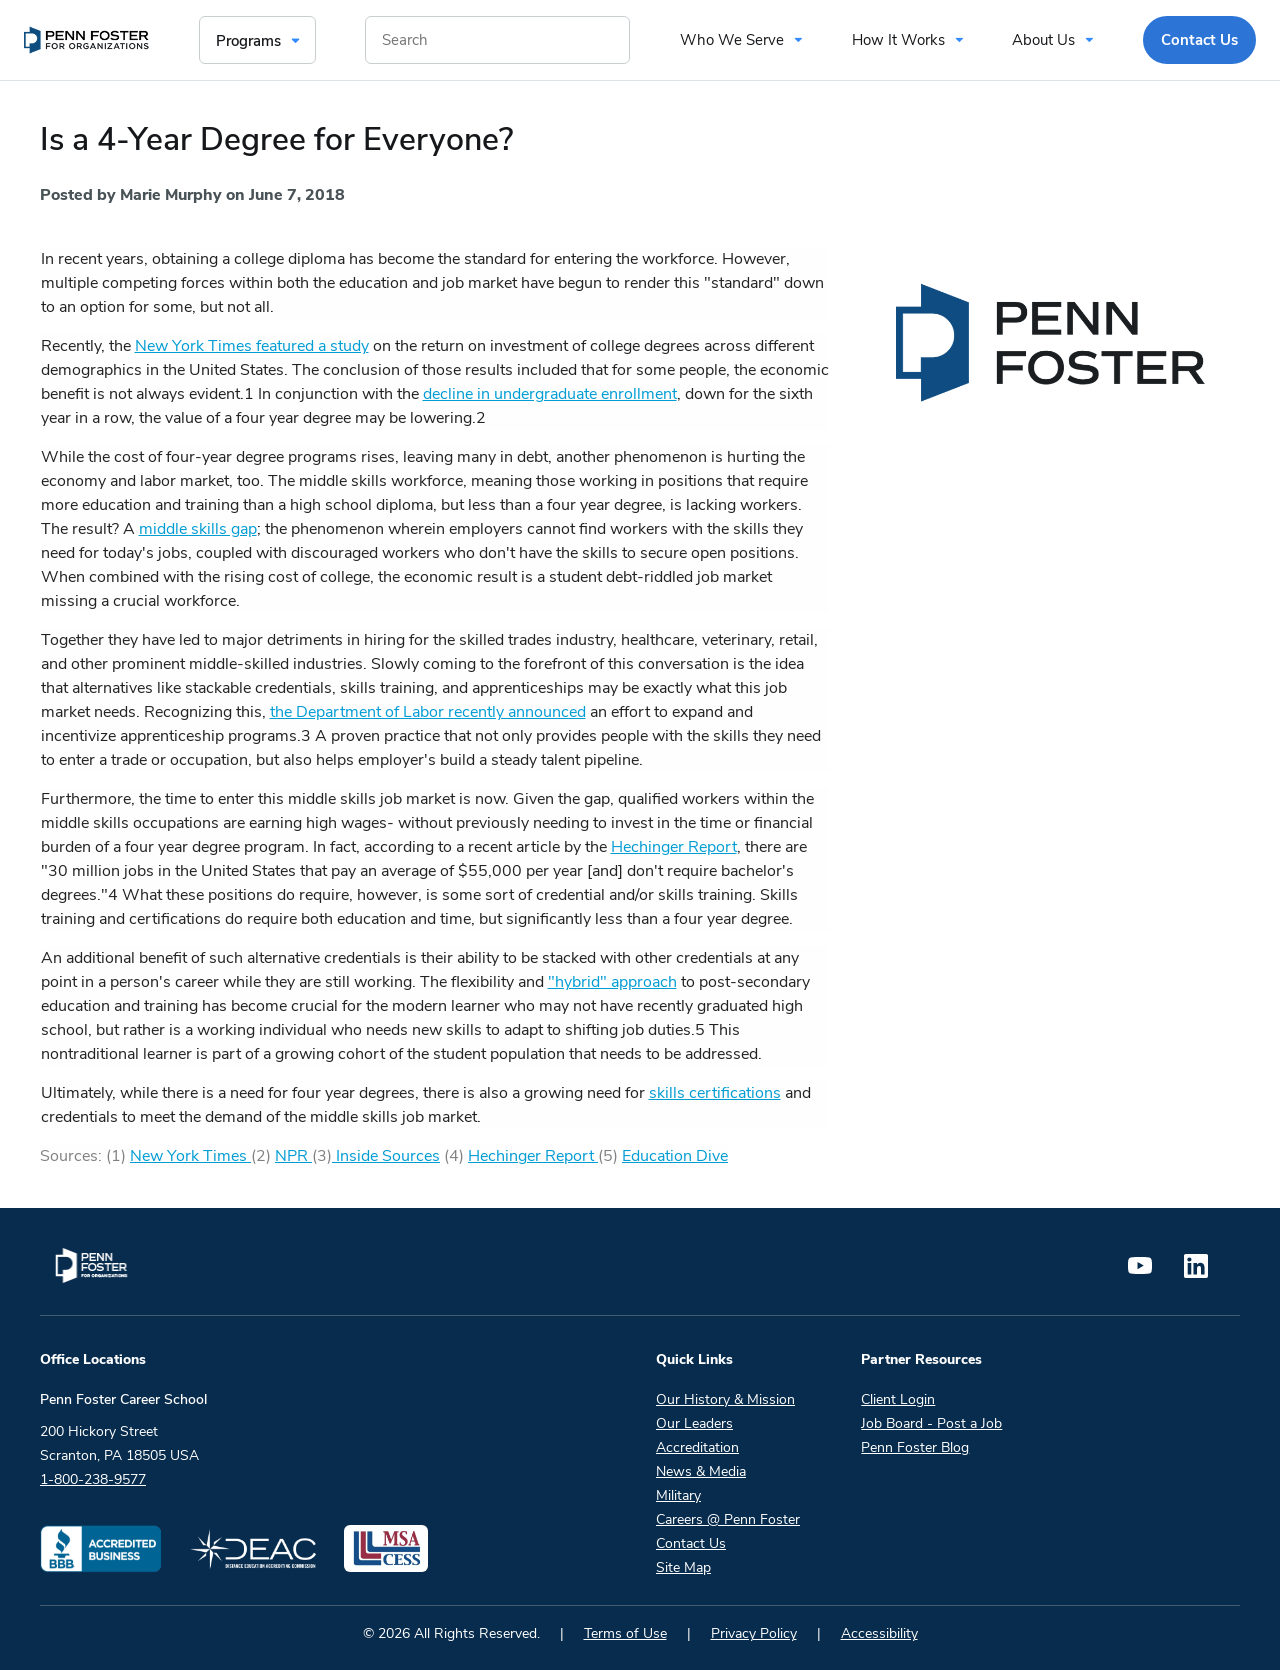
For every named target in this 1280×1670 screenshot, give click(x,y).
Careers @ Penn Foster (728, 1519)
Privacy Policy (754, 1633)
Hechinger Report (674, 847)
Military (678, 1495)
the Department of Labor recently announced (428, 712)
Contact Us (691, 1543)
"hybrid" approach (612, 982)
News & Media (701, 1471)
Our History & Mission (725, 1399)
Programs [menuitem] (248, 41)
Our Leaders (694, 1423)
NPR (293, 1156)
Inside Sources (386, 1156)
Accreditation (697, 1447)
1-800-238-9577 (93, 1479)
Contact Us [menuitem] (1199, 40)
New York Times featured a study (252, 346)
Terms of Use (625, 1633)
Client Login (898, 1399)
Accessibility (879, 1633)
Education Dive (675, 1156)
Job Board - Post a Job (931, 1423)
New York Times (190, 1156)
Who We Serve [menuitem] (732, 40)
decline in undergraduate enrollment (550, 394)
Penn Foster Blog (915, 1447)
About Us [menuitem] (1043, 40)
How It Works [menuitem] (898, 40)
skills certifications (715, 1093)
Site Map (683, 1567)
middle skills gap (198, 529)
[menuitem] (86, 40)
